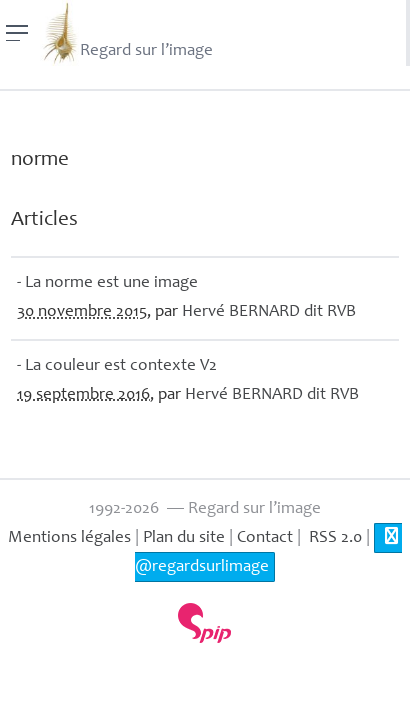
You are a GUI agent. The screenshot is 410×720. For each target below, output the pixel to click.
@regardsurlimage (268, 551)
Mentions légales (69, 538)
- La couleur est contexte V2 (117, 366)
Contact (265, 538)
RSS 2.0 (333, 538)
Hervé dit (269, 312)
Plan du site (184, 538)
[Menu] (17, 33)
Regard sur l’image (126, 33)
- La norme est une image (107, 283)
